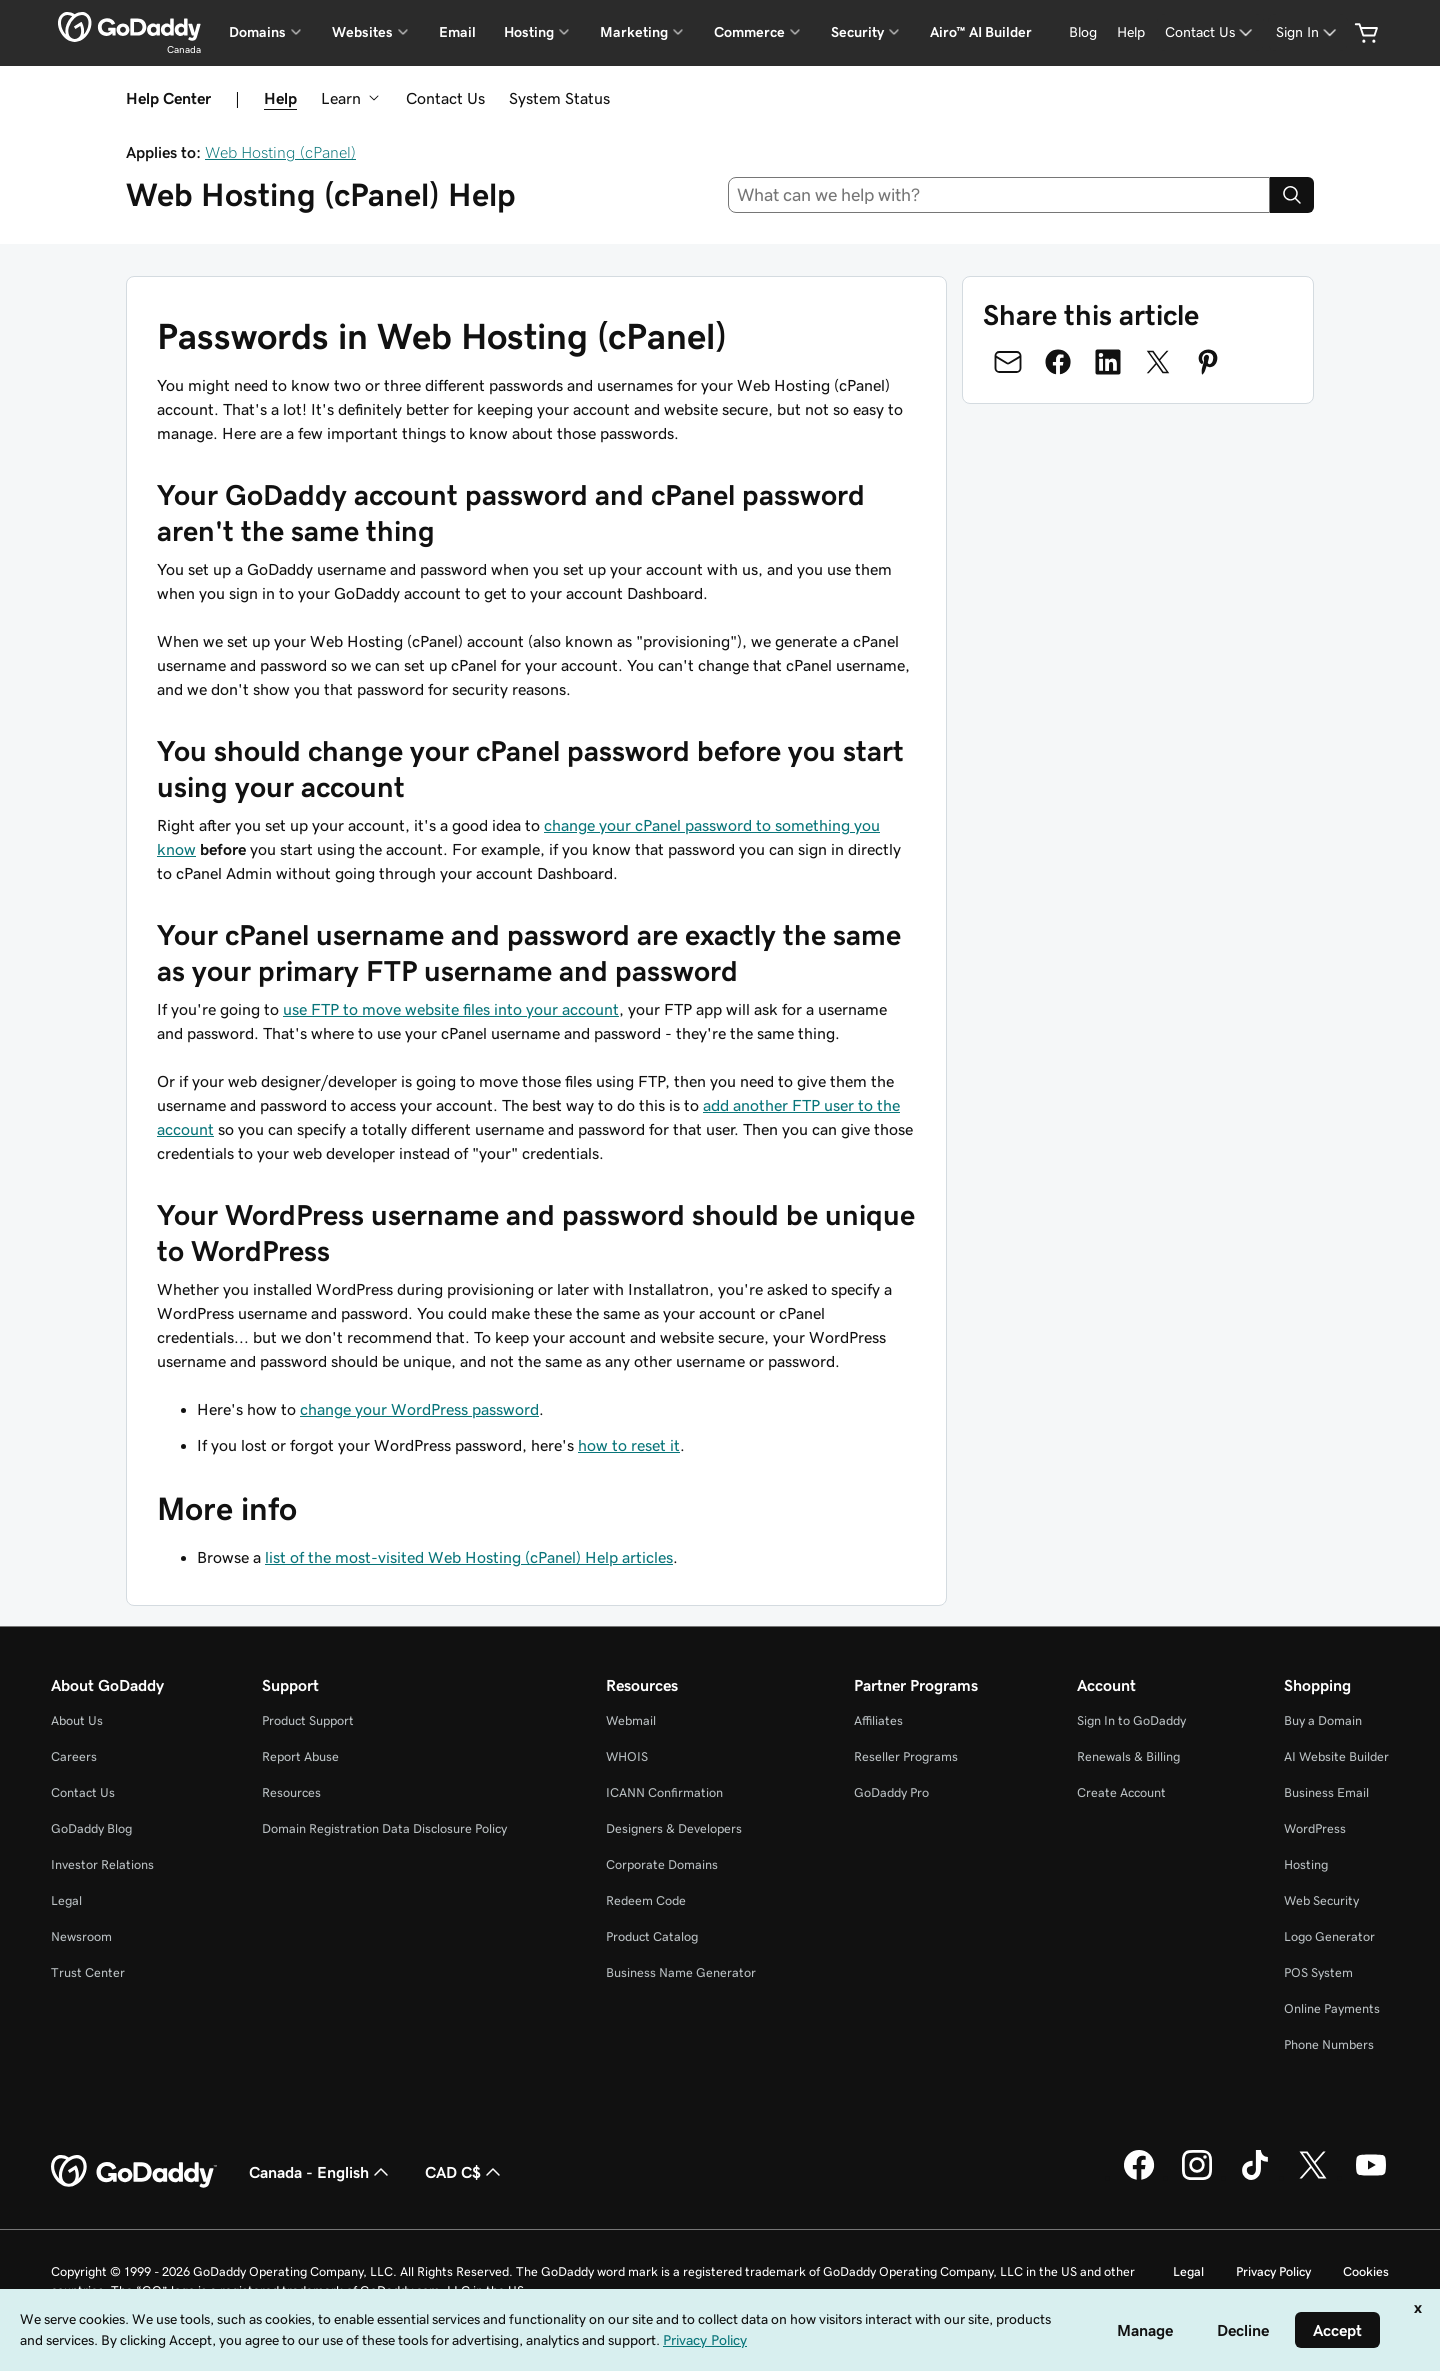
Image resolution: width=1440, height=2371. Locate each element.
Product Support (308, 1720)
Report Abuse (300, 1756)
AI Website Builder (1336, 1756)
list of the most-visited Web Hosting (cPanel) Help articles (469, 1557)
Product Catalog (652, 1936)
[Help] (1131, 32)
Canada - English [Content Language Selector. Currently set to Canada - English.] (321, 2172)
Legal (66, 1900)
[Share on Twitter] (1158, 362)
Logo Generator (1329, 1936)
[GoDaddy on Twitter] (1313, 2177)
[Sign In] (1308, 32)
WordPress (1315, 1828)
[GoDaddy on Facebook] (1139, 2177)
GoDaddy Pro (891, 1792)
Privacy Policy (1273, 2271)
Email (457, 32)
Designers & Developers (674, 1828)
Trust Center (88, 1972)
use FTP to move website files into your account (451, 1009)
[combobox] (999, 195)
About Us (77, 1720)
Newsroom (81, 1936)
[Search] (1292, 195)
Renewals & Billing (1128, 1756)
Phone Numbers (1329, 2044)
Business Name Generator (681, 1972)
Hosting (1306, 1864)
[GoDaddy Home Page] (134, 2172)
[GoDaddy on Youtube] (1371, 2177)
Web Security (1321, 1900)
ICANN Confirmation (664, 1792)
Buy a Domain (1323, 1720)
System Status (559, 98)
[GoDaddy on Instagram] (1197, 2177)
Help (280, 98)
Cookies (1366, 2271)
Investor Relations (102, 1864)
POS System (1318, 1972)
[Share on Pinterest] (1208, 362)
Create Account (1121, 1792)
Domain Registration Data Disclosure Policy (384, 1828)
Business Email (1326, 1792)
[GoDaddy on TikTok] (1255, 2177)
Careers (74, 1756)
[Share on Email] (1008, 362)
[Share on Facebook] (1058, 362)
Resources (291, 1792)
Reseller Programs (906, 1756)
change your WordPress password (419, 1409)
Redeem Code (646, 1900)
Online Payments (1332, 2008)
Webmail (631, 1720)
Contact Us (445, 98)
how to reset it (629, 1445)
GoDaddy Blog (91, 1828)
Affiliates (878, 1720)
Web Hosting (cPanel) (280, 152)
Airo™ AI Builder (981, 32)
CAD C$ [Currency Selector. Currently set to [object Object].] (465, 2172)
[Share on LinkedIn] (1108, 362)
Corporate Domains (662, 1864)
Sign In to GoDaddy (1131, 1720)
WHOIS (627, 1756)
